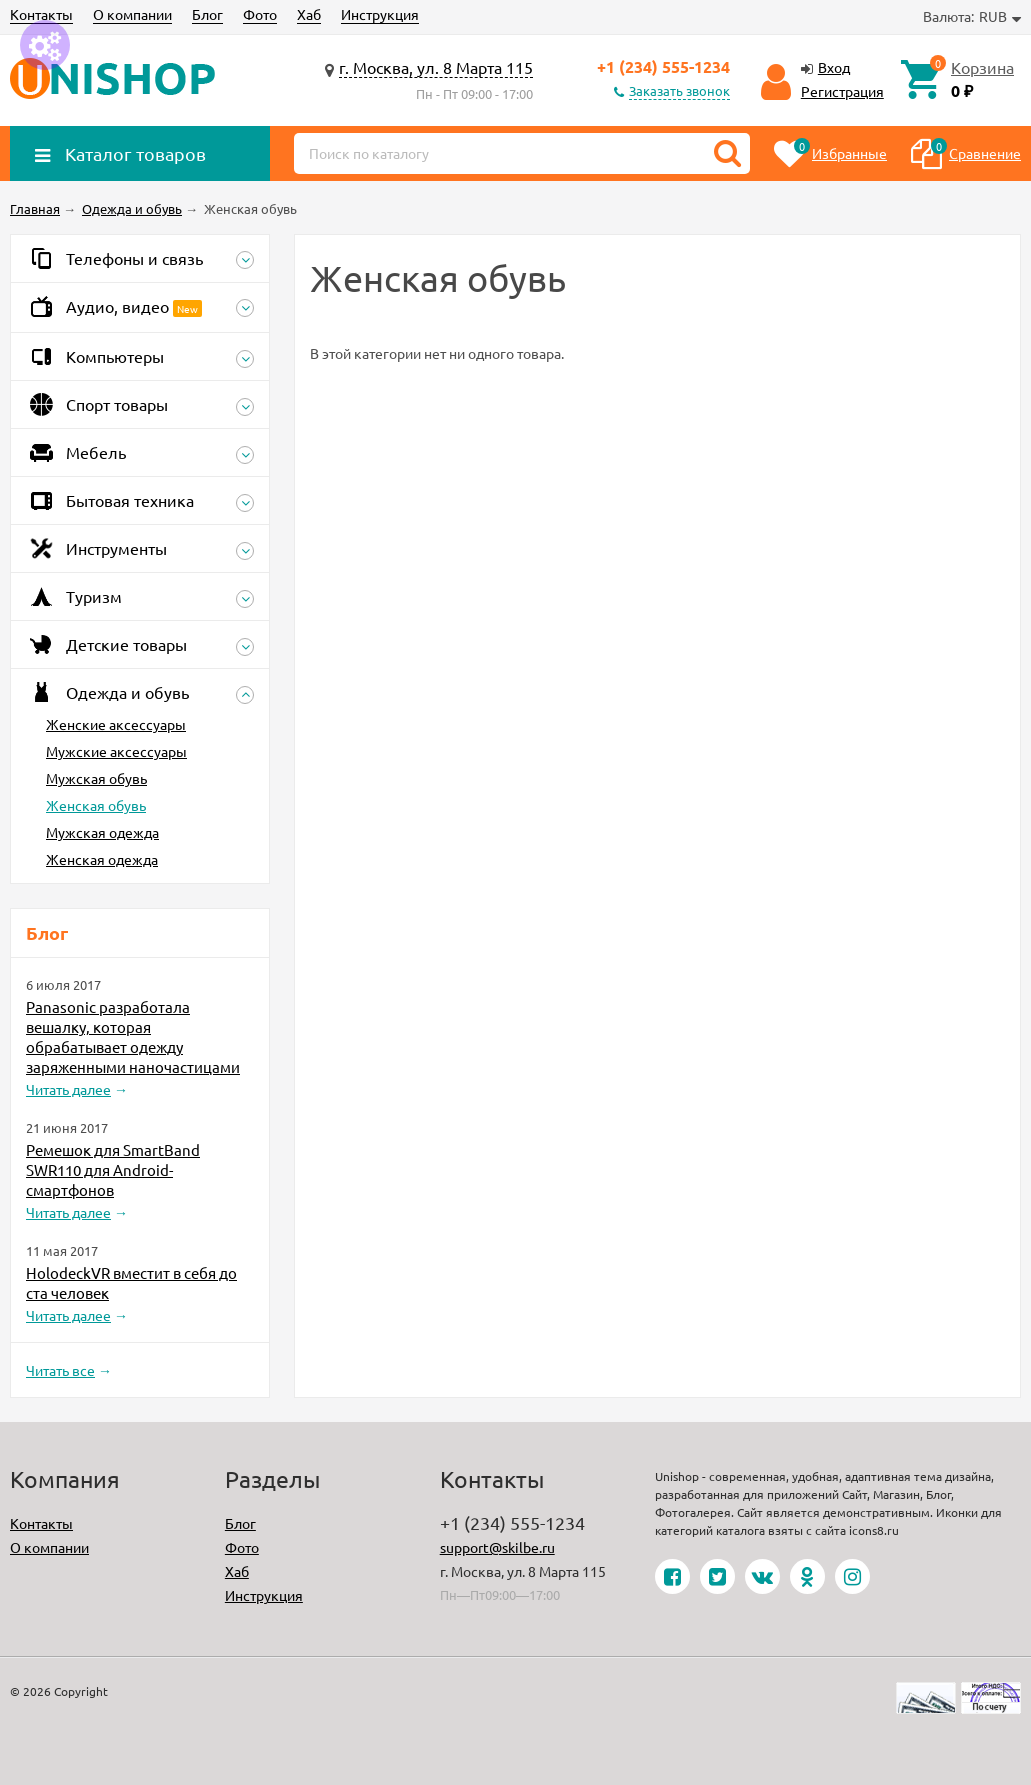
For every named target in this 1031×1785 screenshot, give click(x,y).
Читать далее (68, 1089)
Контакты (41, 14)
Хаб (309, 14)
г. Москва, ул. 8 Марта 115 (436, 67)
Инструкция (380, 14)
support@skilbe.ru (497, 1547)
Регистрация (842, 91)
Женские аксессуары (116, 724)
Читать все (60, 1370)
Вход (834, 67)
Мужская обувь (96, 778)
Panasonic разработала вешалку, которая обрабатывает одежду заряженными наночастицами (133, 1036)
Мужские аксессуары (116, 751)
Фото (260, 14)
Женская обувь (96, 805)
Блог (207, 14)
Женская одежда (102, 859)
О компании (132, 14)
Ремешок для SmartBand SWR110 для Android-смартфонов (113, 1169)
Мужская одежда (102, 832)
